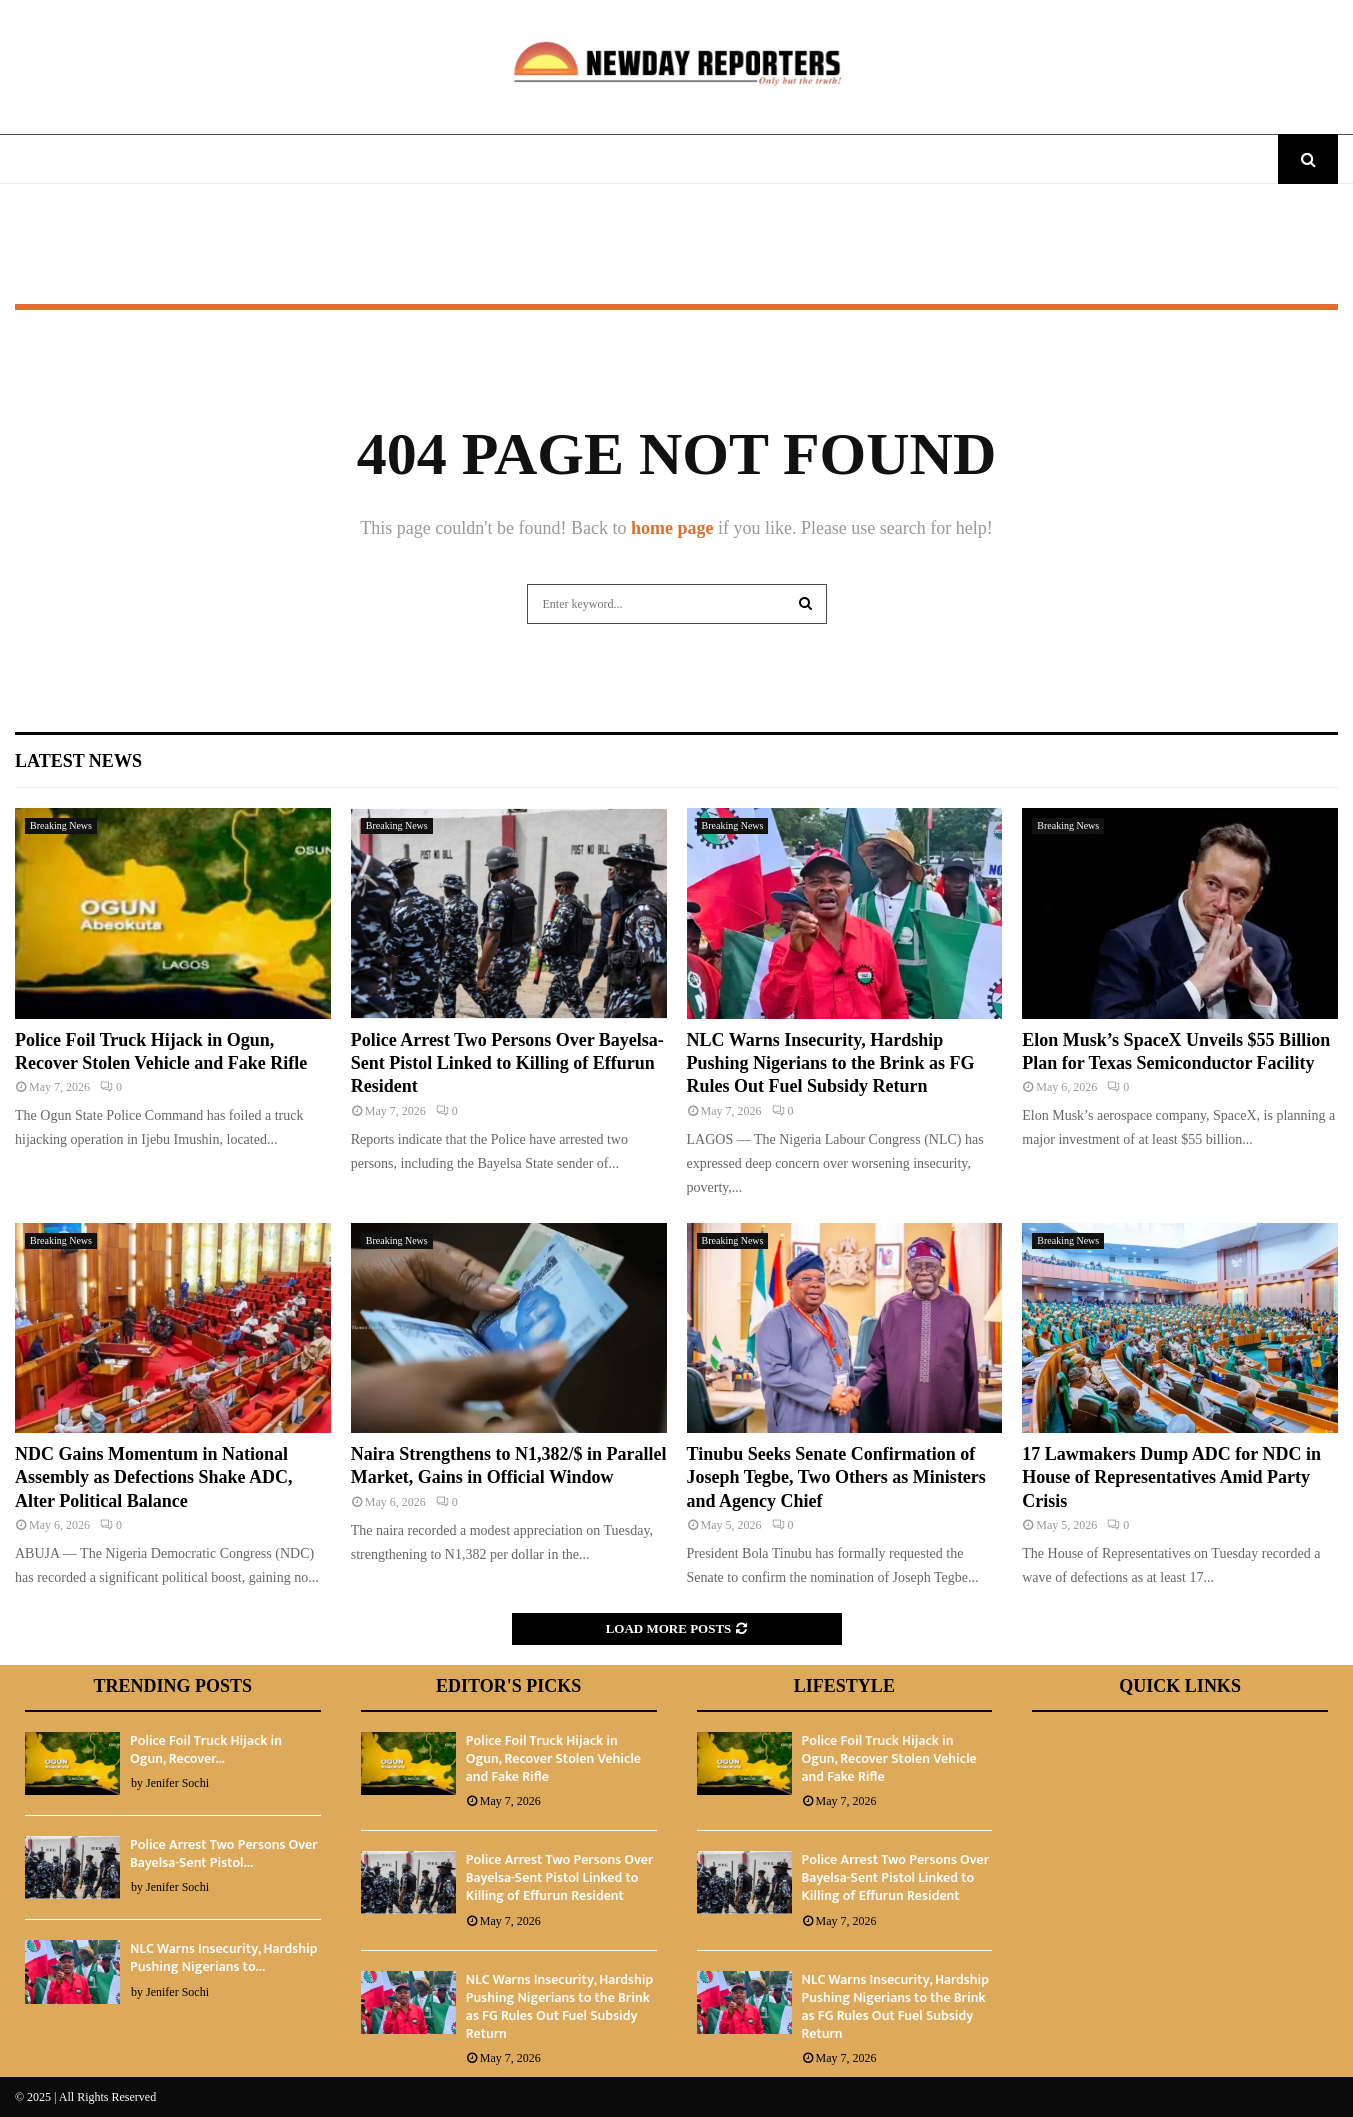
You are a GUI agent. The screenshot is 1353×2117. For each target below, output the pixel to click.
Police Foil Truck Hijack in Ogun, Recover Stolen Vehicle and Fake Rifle (553, 1758)
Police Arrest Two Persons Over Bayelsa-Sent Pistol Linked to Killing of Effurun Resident (507, 1063)
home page (672, 528)
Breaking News (61, 825)
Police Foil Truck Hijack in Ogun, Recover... (206, 1749)
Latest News (78, 761)
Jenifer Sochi (177, 1783)
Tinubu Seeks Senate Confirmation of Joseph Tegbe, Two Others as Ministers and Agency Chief (836, 1477)
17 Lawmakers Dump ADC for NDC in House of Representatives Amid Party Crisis (1171, 1477)
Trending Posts (173, 1686)
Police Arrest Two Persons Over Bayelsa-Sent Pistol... (224, 1853)
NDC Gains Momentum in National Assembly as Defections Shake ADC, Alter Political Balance (154, 1477)
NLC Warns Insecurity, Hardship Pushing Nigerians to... (224, 1957)
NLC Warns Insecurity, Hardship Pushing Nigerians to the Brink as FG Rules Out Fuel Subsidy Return (831, 1063)
